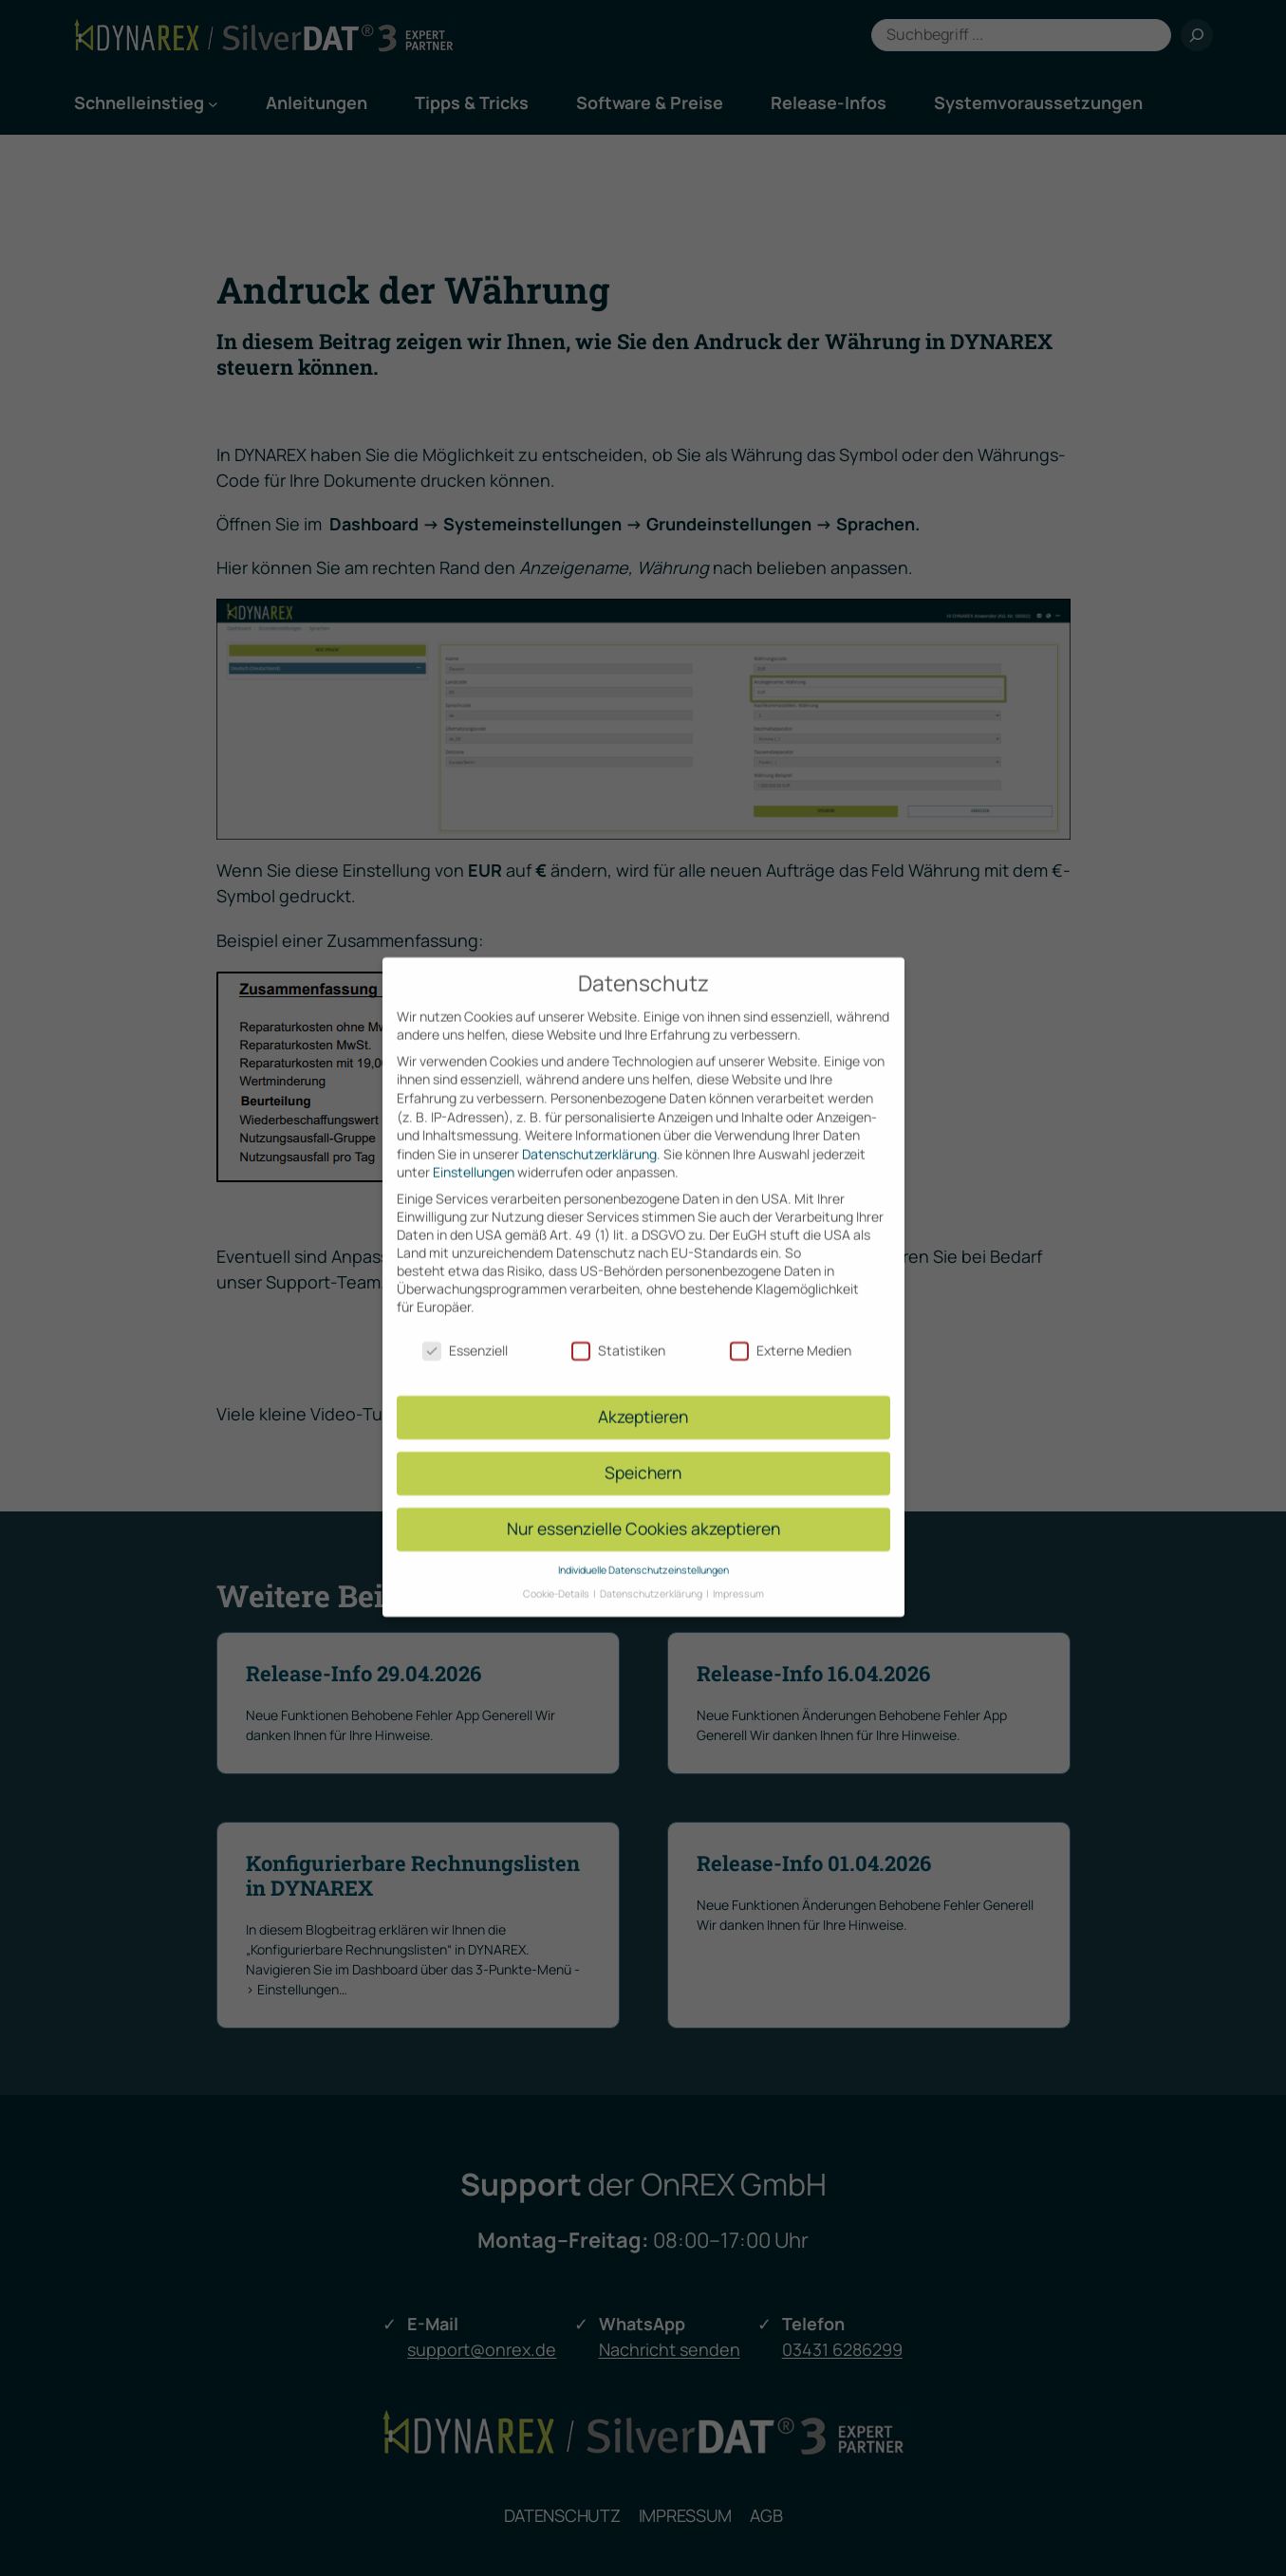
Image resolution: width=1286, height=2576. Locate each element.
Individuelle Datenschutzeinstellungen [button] (643, 1548)
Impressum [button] (738, 1572)
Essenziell (465, 1329)
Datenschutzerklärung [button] (652, 1572)
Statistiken (618, 1329)
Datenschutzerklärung (589, 1132)
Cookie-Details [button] (557, 1572)
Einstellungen (473, 1151)
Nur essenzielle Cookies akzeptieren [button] (643, 1507)
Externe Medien (790, 1329)
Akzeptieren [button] (643, 1395)
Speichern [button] (643, 1451)
